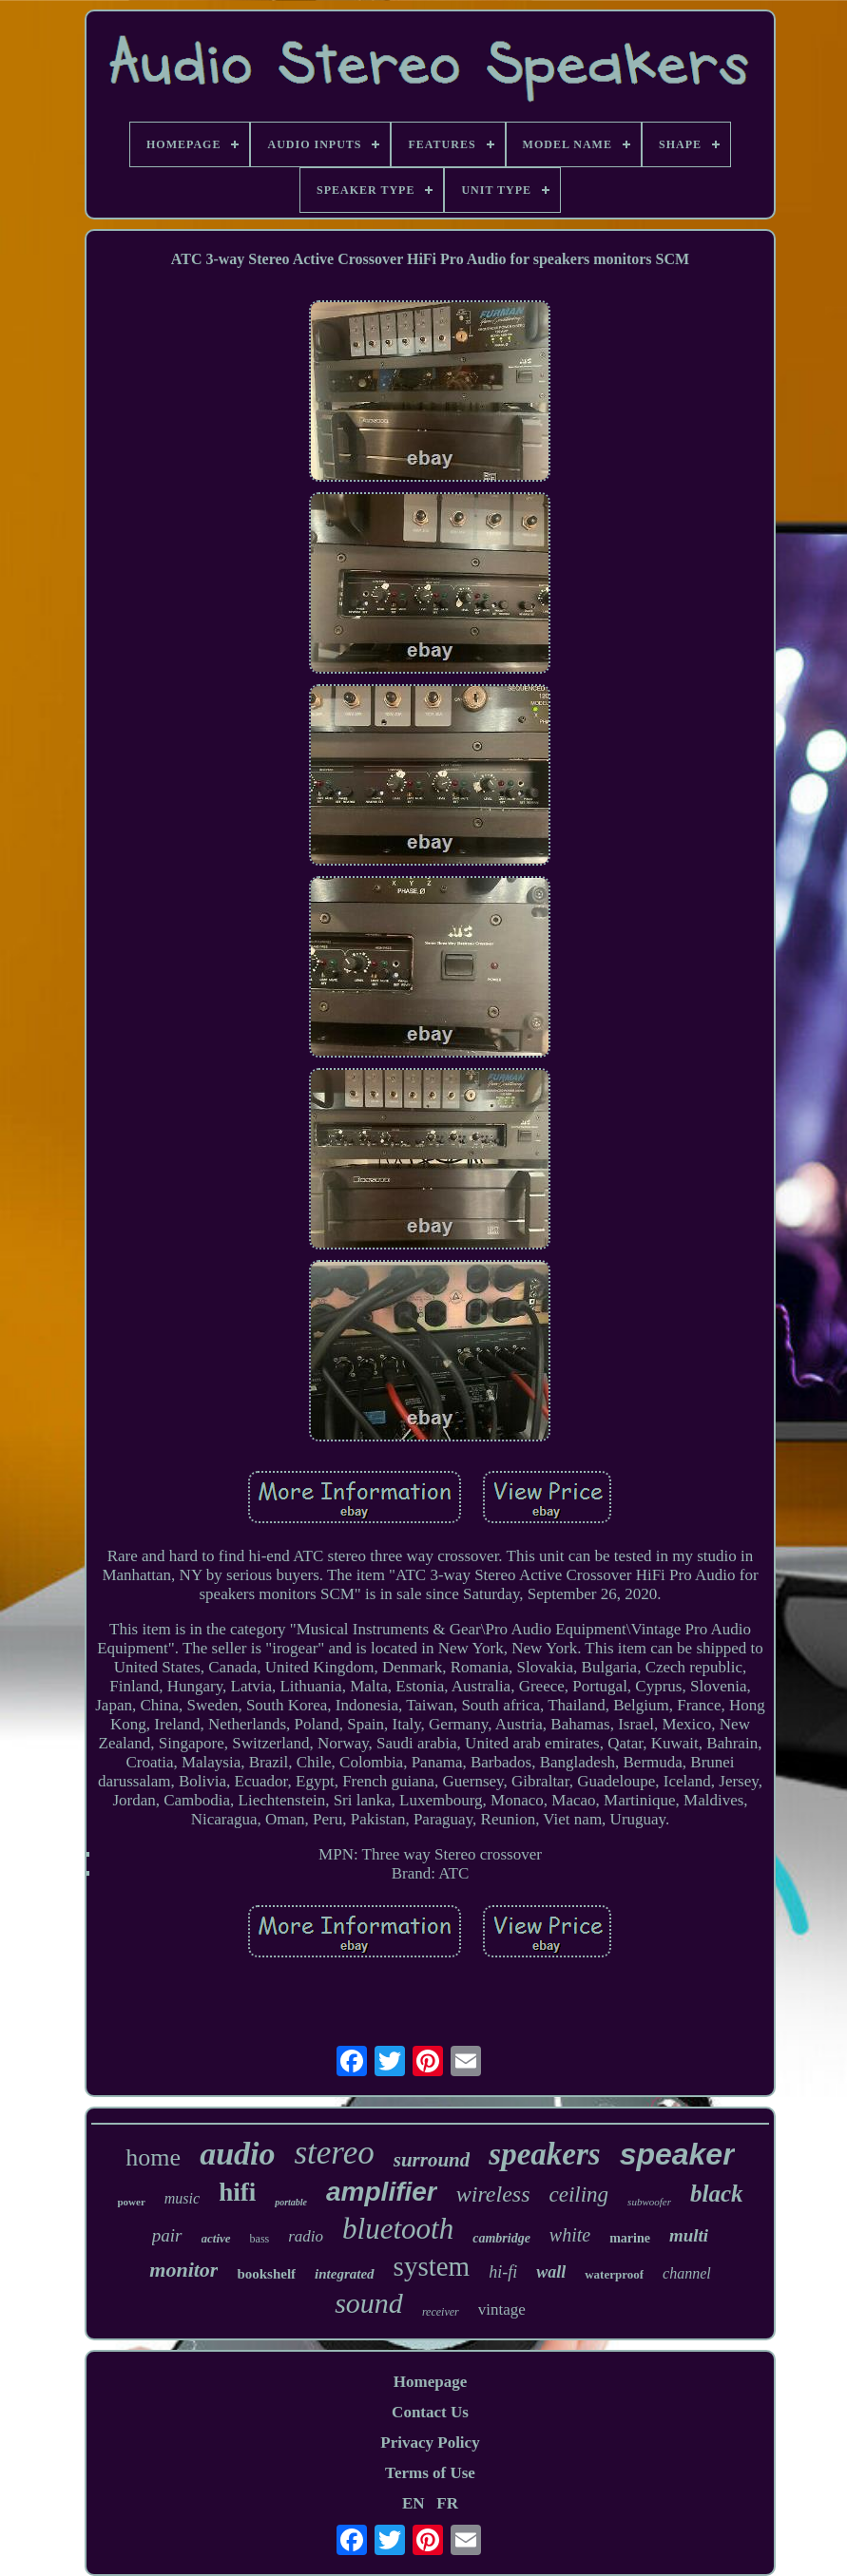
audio (237, 2153)
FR (447, 2503)
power (130, 2201)
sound (369, 2302)
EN (413, 2503)
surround (432, 2159)
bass (260, 2238)
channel (687, 2273)
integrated (345, 2273)
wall (551, 2271)
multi (688, 2235)
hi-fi (503, 2271)
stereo (334, 2152)
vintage (502, 2309)
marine (629, 2238)
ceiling (579, 2194)
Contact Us (430, 2412)
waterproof (614, 2274)
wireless (493, 2194)
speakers (544, 2154)
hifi (237, 2192)
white (569, 2234)
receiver (440, 2311)
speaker (677, 2154)
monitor (183, 2269)
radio (305, 2236)
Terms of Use (430, 2473)
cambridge (501, 2238)
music (182, 2198)
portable (291, 2202)
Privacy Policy (429, 2442)
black (716, 2193)
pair (167, 2235)
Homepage (430, 2382)
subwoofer (649, 2201)
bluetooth (397, 2228)
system (432, 2266)
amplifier (381, 2191)
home (153, 2157)
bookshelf (266, 2273)
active (216, 2238)
